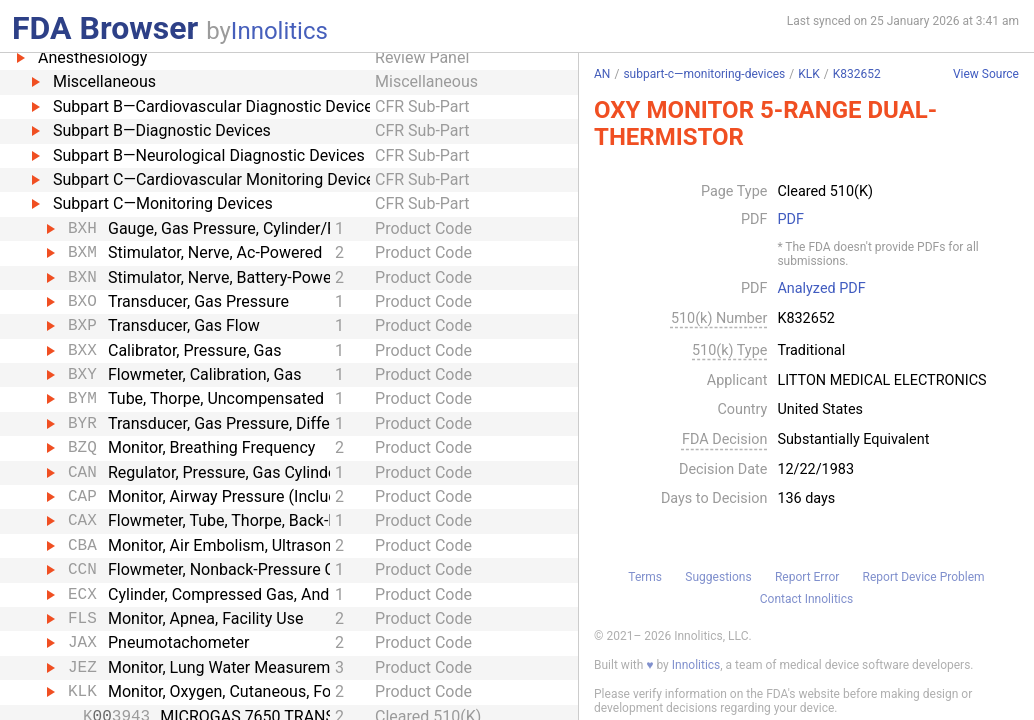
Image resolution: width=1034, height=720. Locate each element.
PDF (790, 220)
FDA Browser (105, 28)
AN (602, 74)
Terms (645, 577)
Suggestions (718, 577)
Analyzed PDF (821, 289)
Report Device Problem (924, 577)
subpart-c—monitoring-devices (704, 74)
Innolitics (279, 31)
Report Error (807, 577)
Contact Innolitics (806, 599)
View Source (986, 74)
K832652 (857, 74)
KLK (809, 74)
